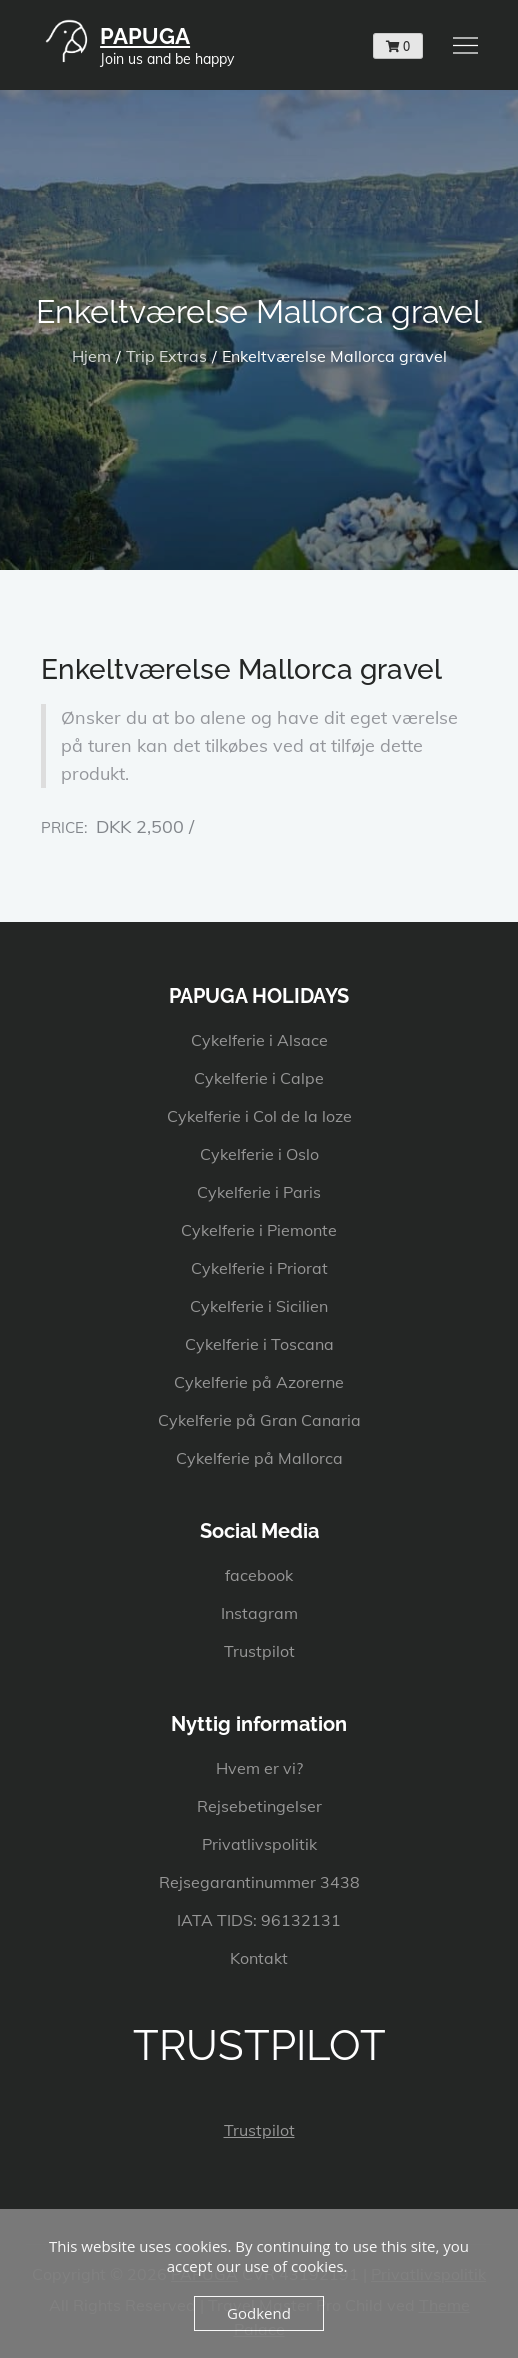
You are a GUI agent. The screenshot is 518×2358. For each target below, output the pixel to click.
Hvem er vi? (259, 1768)
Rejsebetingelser (259, 1806)
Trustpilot (259, 1651)
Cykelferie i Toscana (259, 1344)
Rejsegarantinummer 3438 (259, 1882)
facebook (259, 1575)
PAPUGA (145, 36)
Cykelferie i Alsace (259, 1040)
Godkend (259, 2313)
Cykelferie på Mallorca (259, 1458)
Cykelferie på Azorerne (259, 1382)
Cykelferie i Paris (259, 1192)
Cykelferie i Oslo (259, 1154)
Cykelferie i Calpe (259, 1078)
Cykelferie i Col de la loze (259, 1116)
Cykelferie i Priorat (259, 1268)
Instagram (259, 1613)
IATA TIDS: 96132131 (259, 1920)
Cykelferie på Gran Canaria (259, 1420)
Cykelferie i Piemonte (259, 1230)
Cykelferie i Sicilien (259, 1306)
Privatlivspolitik (259, 1844)
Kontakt (259, 1958)
